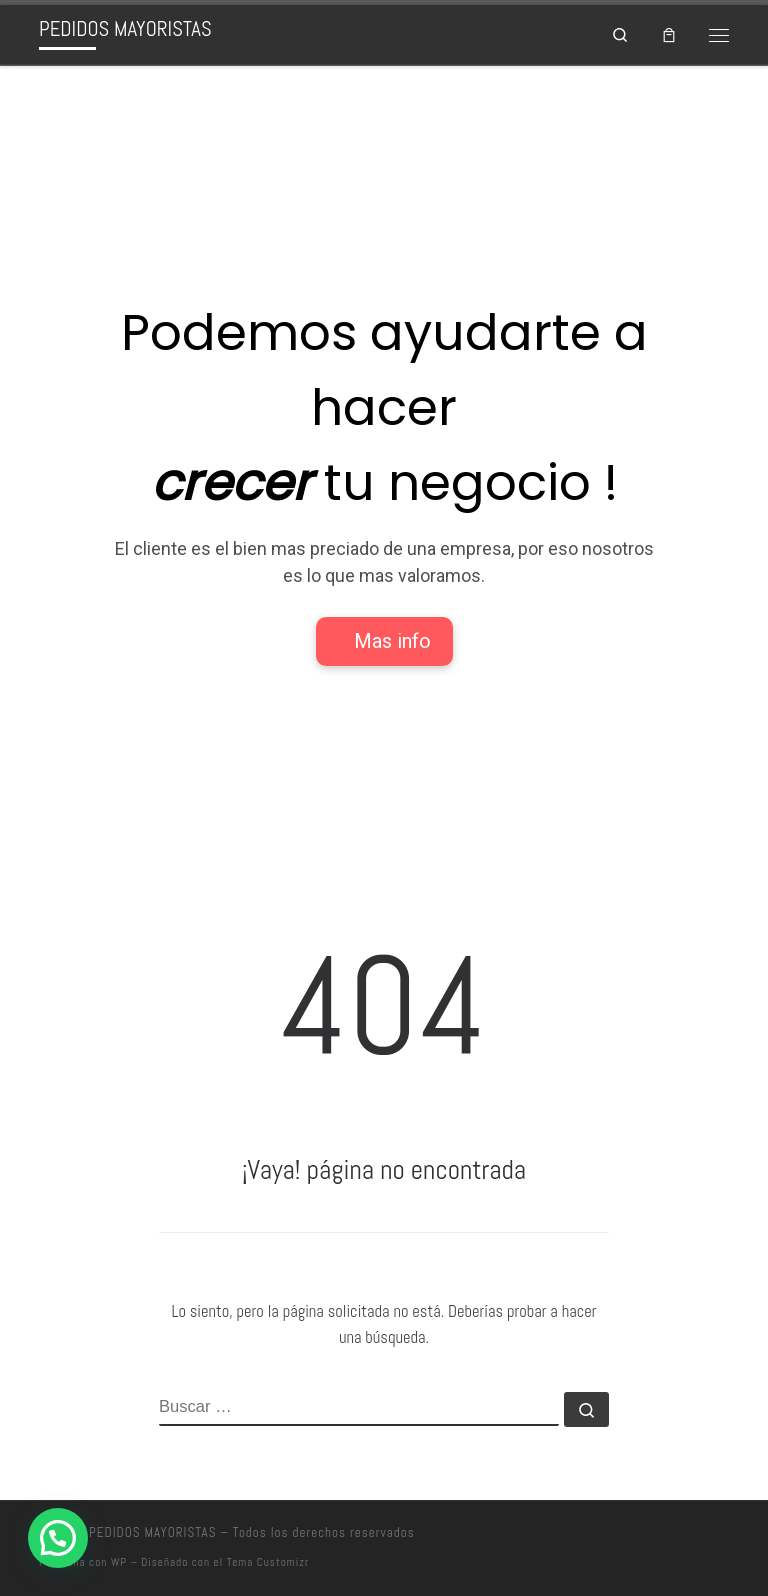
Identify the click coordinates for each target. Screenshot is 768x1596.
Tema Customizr (268, 1562)
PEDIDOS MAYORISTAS (152, 1532)
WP (119, 1562)
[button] (58, 1538)
